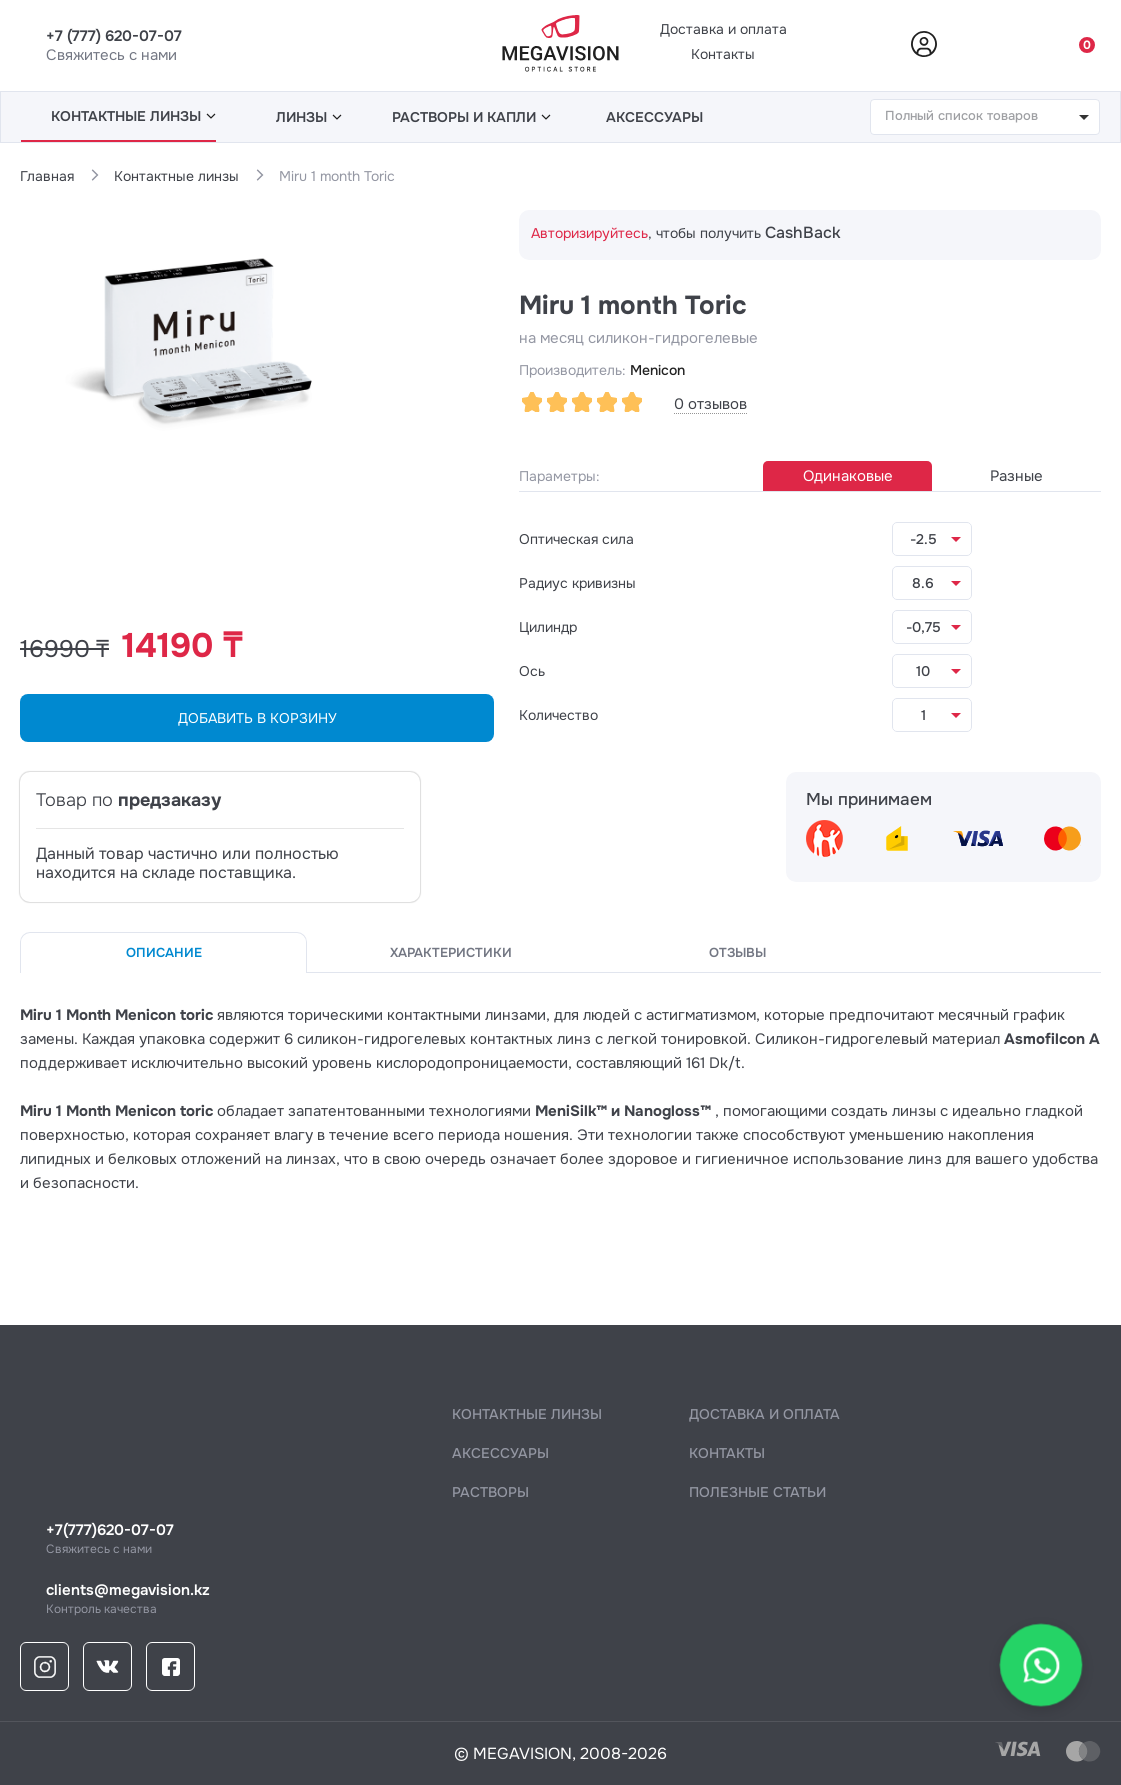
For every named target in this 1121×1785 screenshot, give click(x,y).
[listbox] (932, 539)
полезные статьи (757, 1492)
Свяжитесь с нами (573, 1539)
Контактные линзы (176, 176)
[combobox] (985, 117)
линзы (133, 116)
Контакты (723, 54)
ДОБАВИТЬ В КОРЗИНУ (257, 718)
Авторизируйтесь (589, 233)
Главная (47, 176)
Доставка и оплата (723, 29)
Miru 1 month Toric (337, 176)
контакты (727, 1453)
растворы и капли (471, 117)
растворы (490, 1492)
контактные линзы (527, 1414)
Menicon (657, 370)
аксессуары (654, 117)
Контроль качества (573, 1599)
